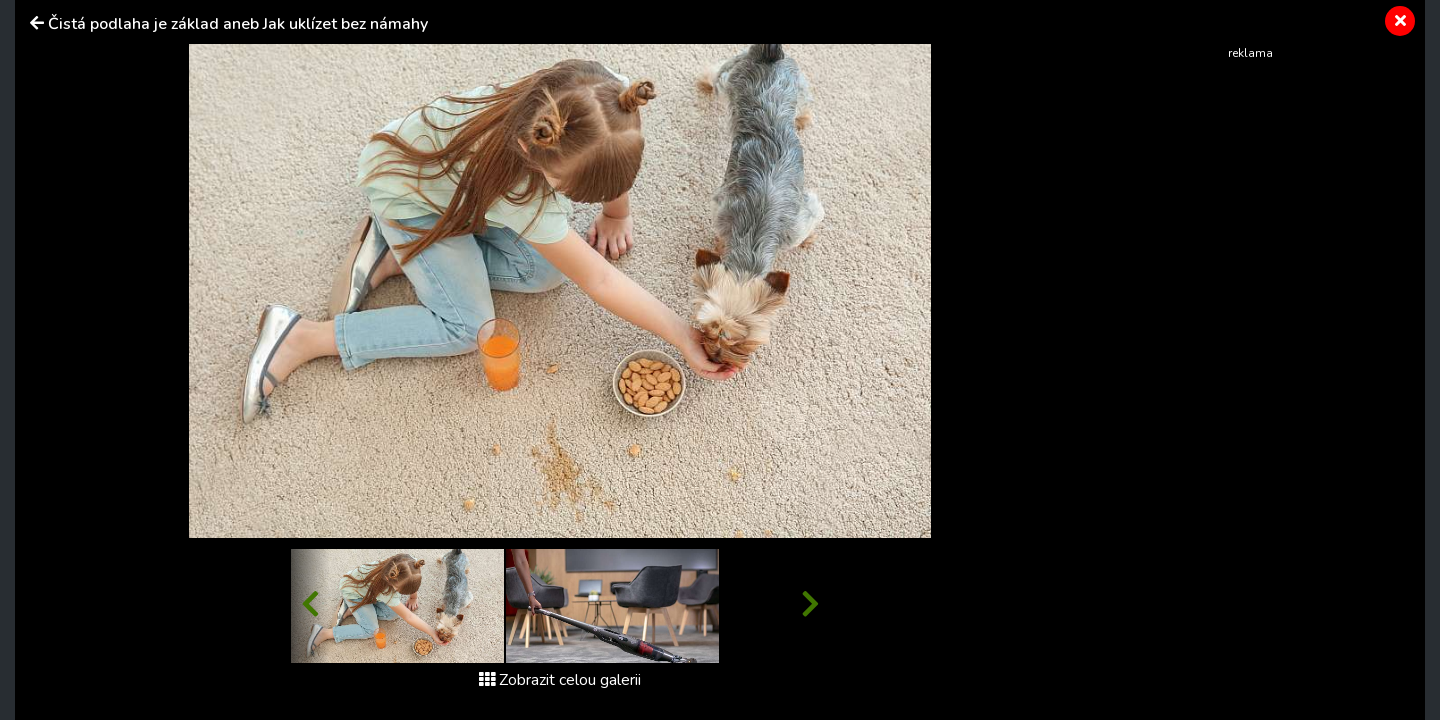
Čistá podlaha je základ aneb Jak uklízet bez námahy (238, 24)
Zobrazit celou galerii (560, 680)
